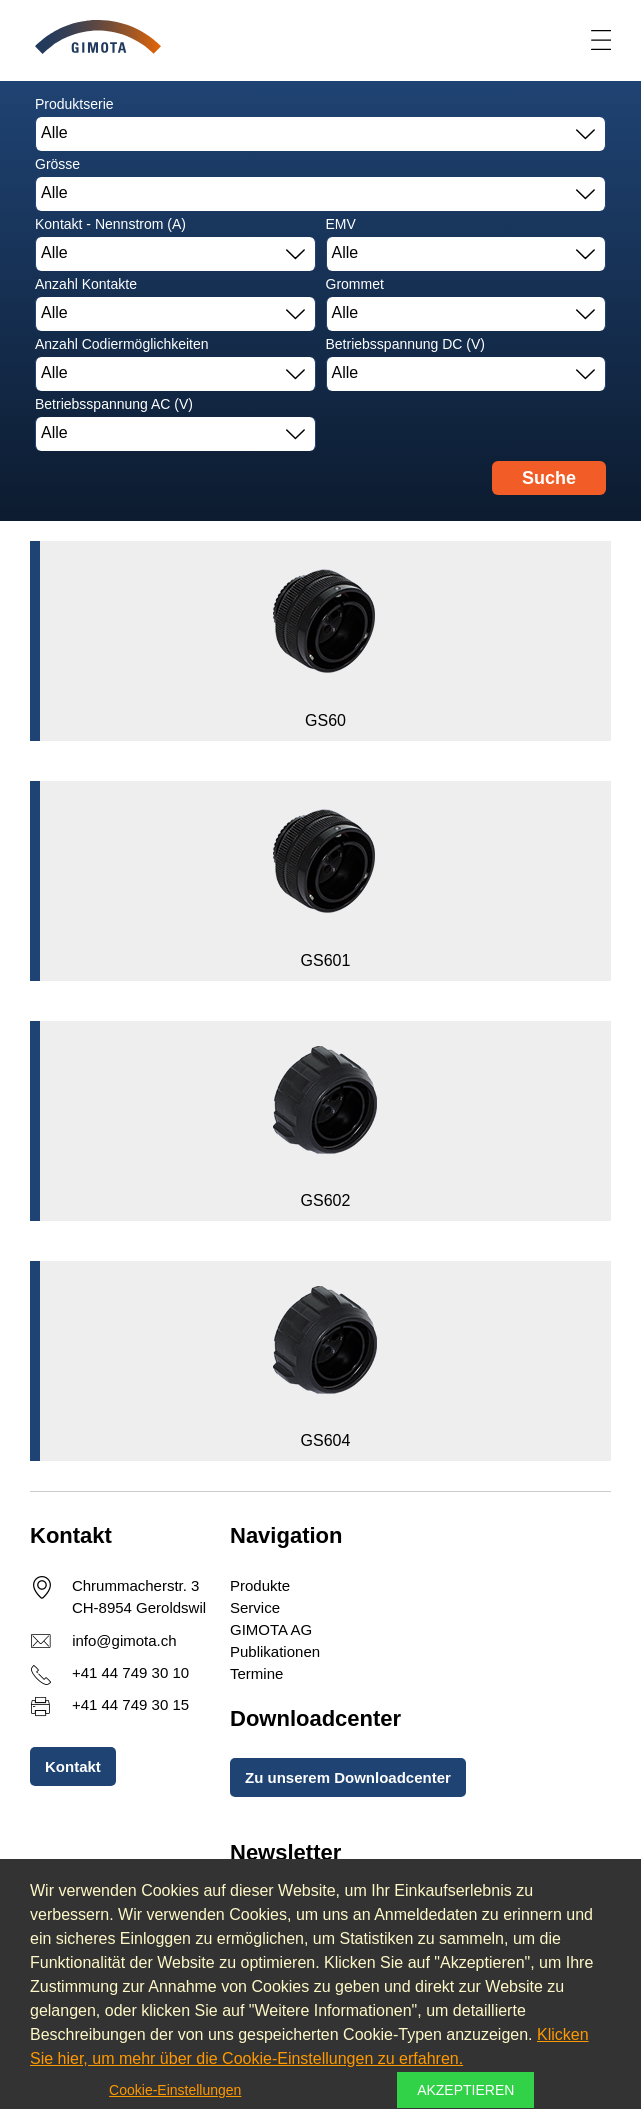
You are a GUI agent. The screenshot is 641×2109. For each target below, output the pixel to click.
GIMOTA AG (271, 1629)
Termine (256, 1673)
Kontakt (73, 1766)
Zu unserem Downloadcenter (348, 1777)
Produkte (260, 1585)
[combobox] (320, 134)
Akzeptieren (465, 2090)
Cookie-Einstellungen (175, 2090)
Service (255, 1607)
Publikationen (275, 1651)
